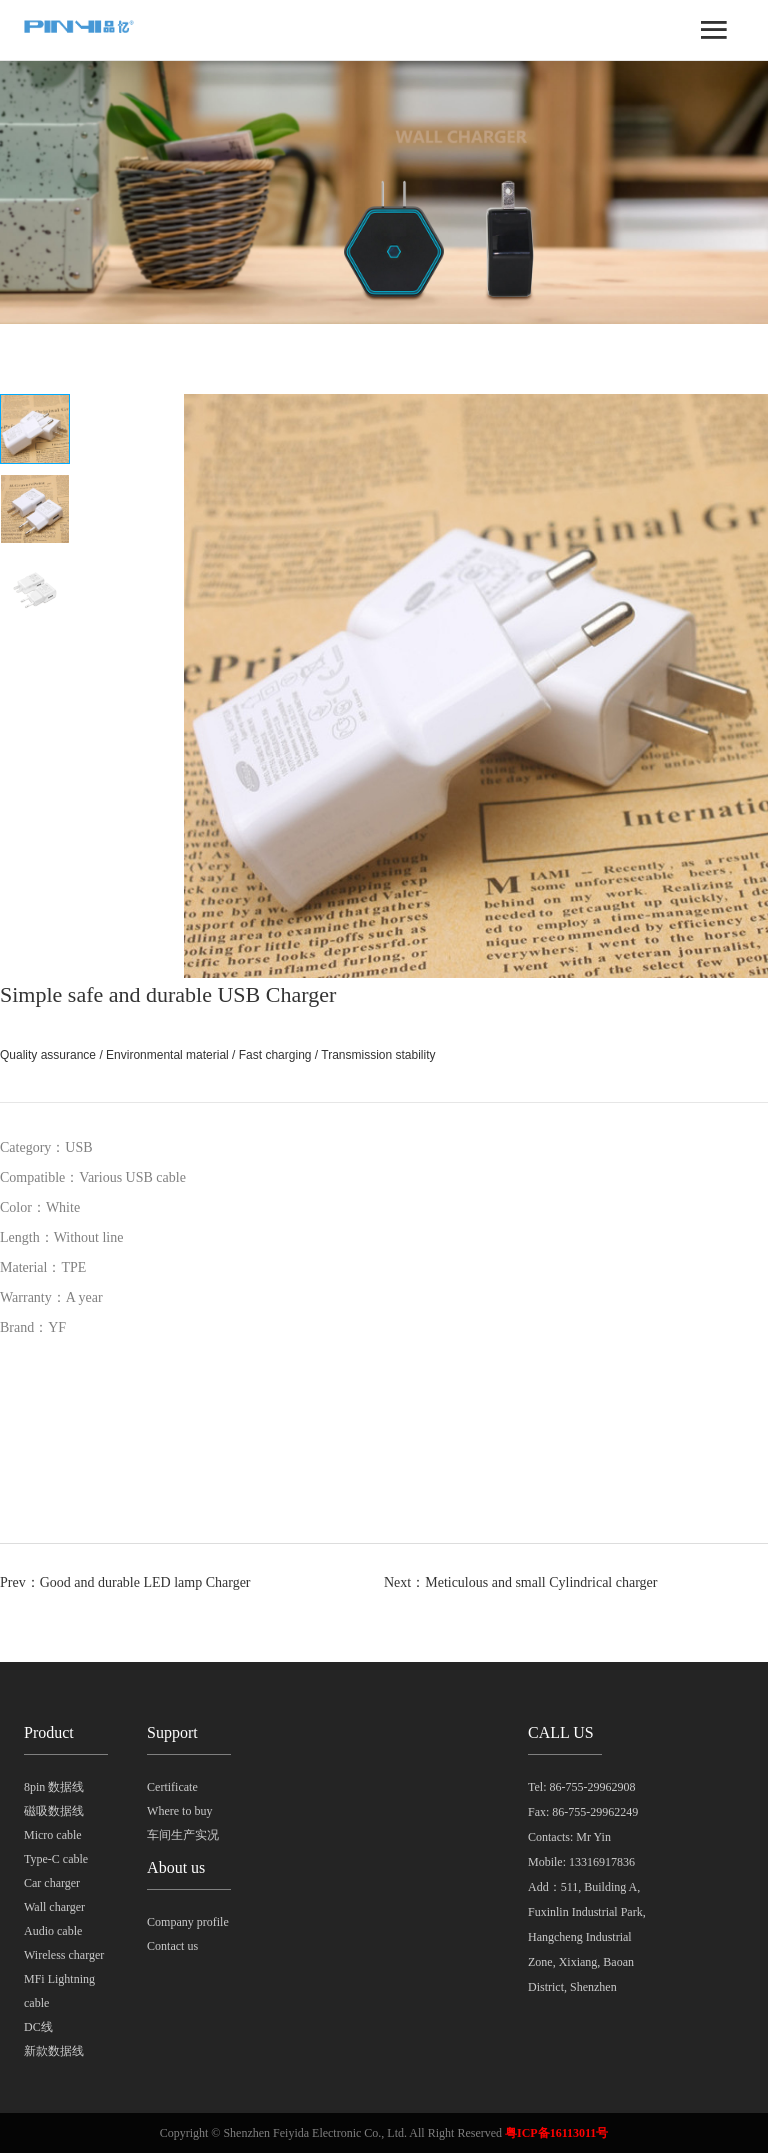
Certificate (172, 1787)
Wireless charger (64, 1955)
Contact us (172, 1946)
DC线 (38, 2027)
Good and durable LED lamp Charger (145, 1582)
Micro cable (53, 1835)
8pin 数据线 (54, 1787)
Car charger (52, 1883)
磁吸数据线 (54, 1811)
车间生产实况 (183, 1835)
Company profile (188, 1922)
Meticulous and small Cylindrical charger (541, 1582)
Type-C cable (56, 1859)
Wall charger (54, 1907)
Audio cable (53, 1931)
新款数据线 (54, 2051)
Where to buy (179, 1811)
